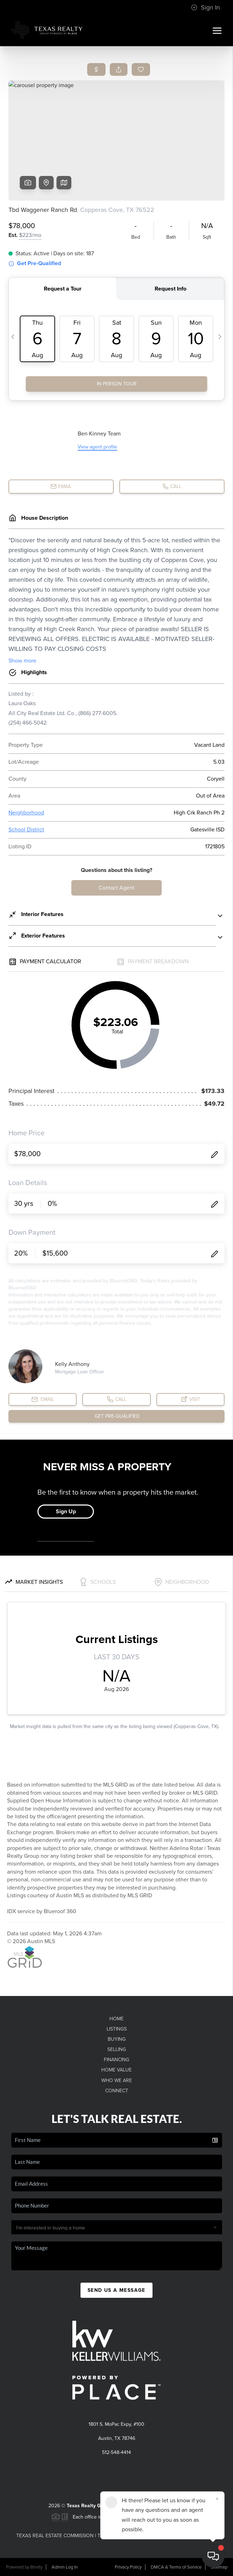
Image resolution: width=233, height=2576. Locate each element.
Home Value (116, 2070)
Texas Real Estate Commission (55, 2536)
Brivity (36, 2567)
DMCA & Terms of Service (176, 2567)
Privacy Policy (128, 2567)
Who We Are (116, 2080)
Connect (116, 2091)
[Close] (217, 2499)
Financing (116, 2060)
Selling (116, 2049)
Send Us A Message (116, 2290)
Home (116, 2019)
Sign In (205, 7)
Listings (117, 2029)
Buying (117, 2039)
